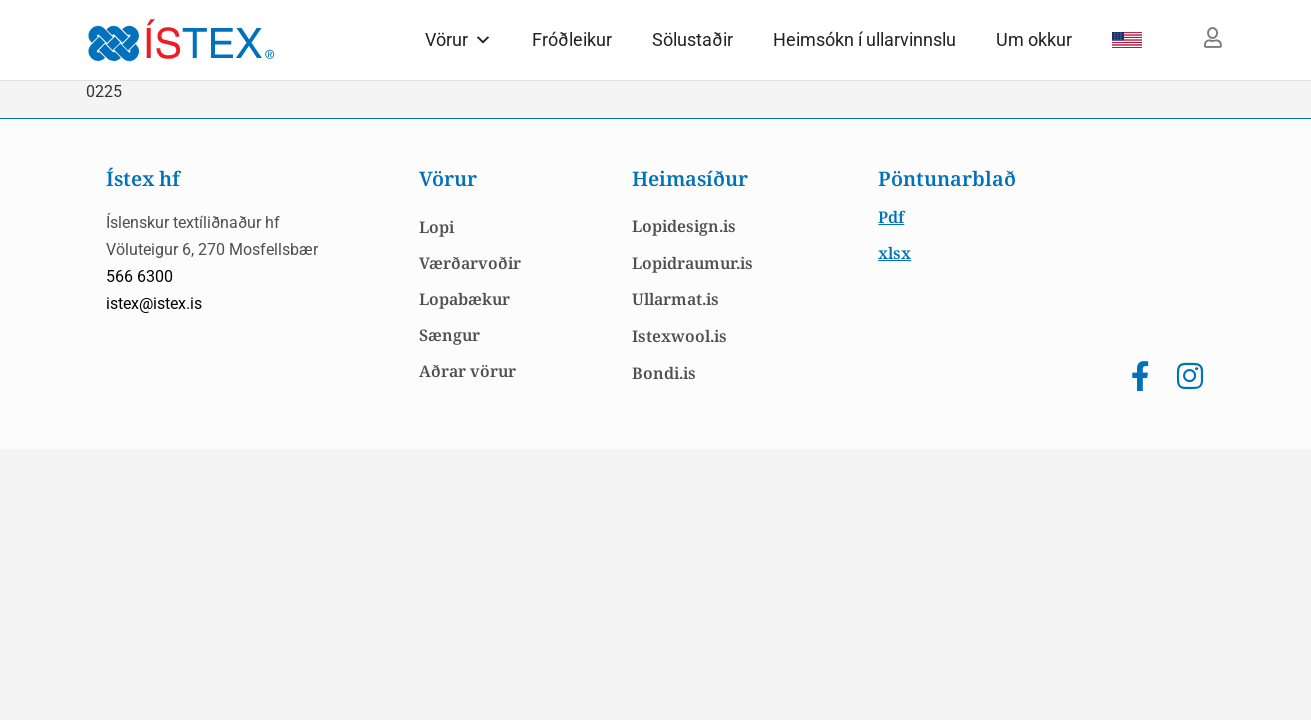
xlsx (894, 253)
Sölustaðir (692, 39)
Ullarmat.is (675, 299)
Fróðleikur (572, 39)
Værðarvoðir (470, 263)
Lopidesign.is (684, 226)
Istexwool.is (679, 336)
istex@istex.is (154, 303)
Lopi (436, 227)
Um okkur (1034, 39)
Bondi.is (664, 373)
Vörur (458, 39)
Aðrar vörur (467, 371)
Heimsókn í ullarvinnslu (864, 39)
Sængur (449, 335)
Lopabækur (464, 299)
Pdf (891, 217)
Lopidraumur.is (692, 263)
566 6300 (139, 276)
